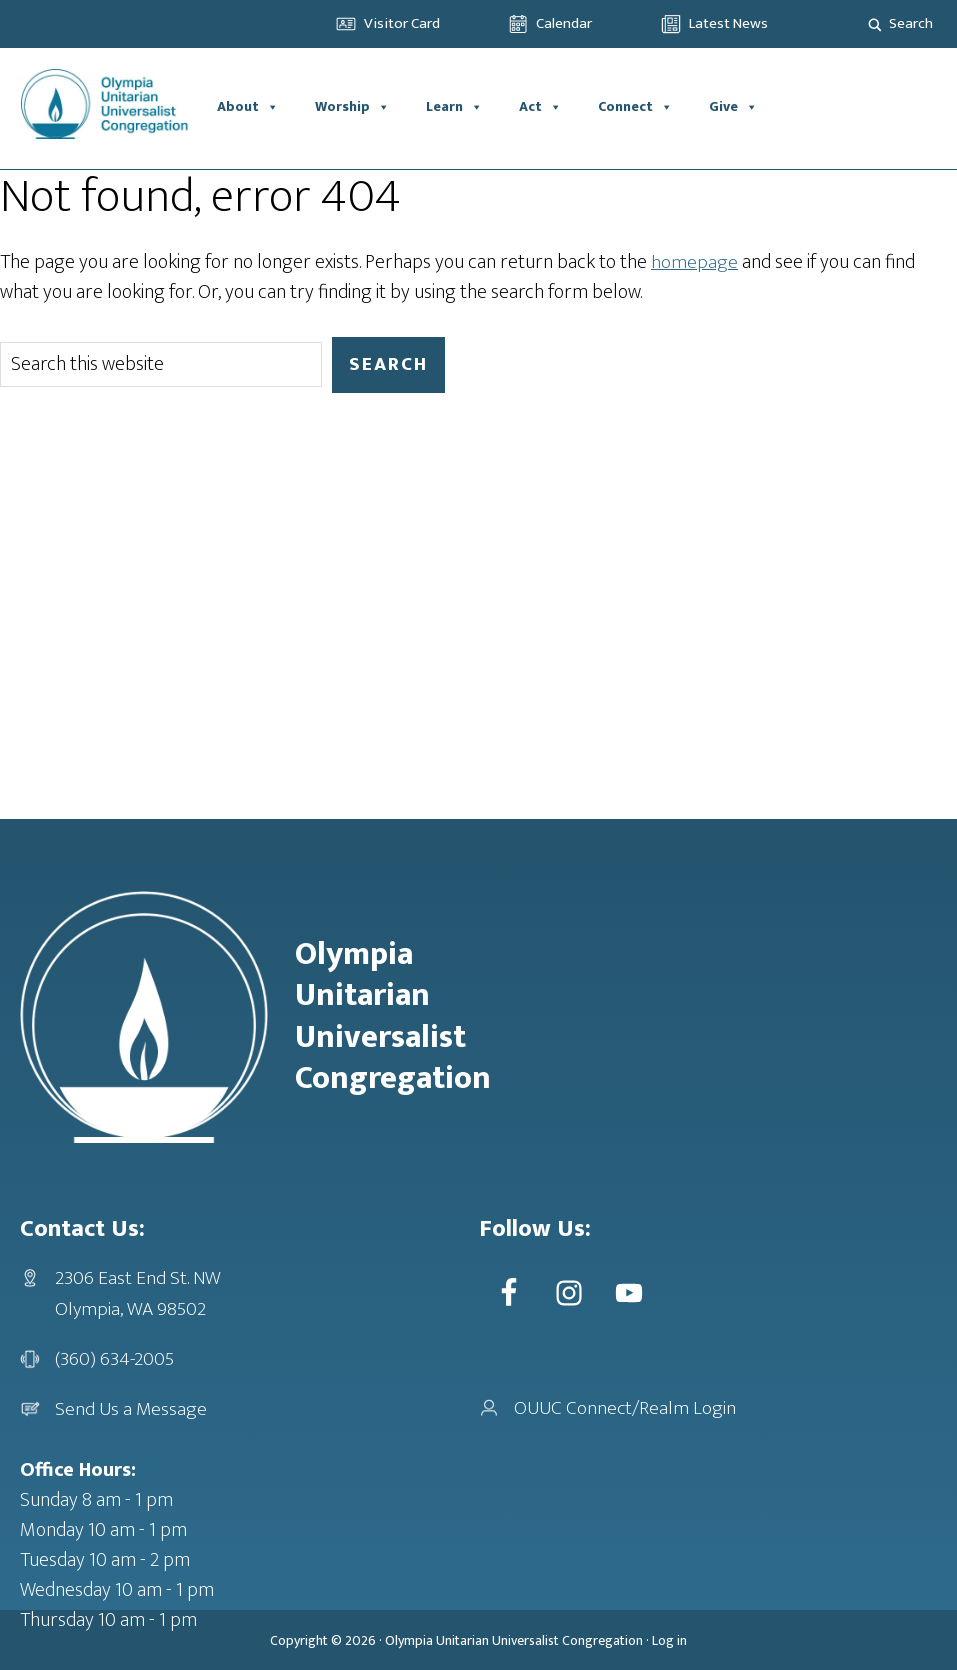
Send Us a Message (131, 1408)
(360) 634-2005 (115, 1358)
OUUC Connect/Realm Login (626, 1407)
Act (540, 107)
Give (733, 107)
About (248, 107)
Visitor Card (402, 23)
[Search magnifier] (875, 24)
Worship (352, 107)
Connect (635, 107)
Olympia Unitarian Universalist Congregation (514, 1639)
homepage (694, 262)
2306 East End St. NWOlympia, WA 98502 (138, 1293)
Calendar (564, 23)
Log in (669, 1639)
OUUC (109, 107)
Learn (454, 107)
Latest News (728, 23)
